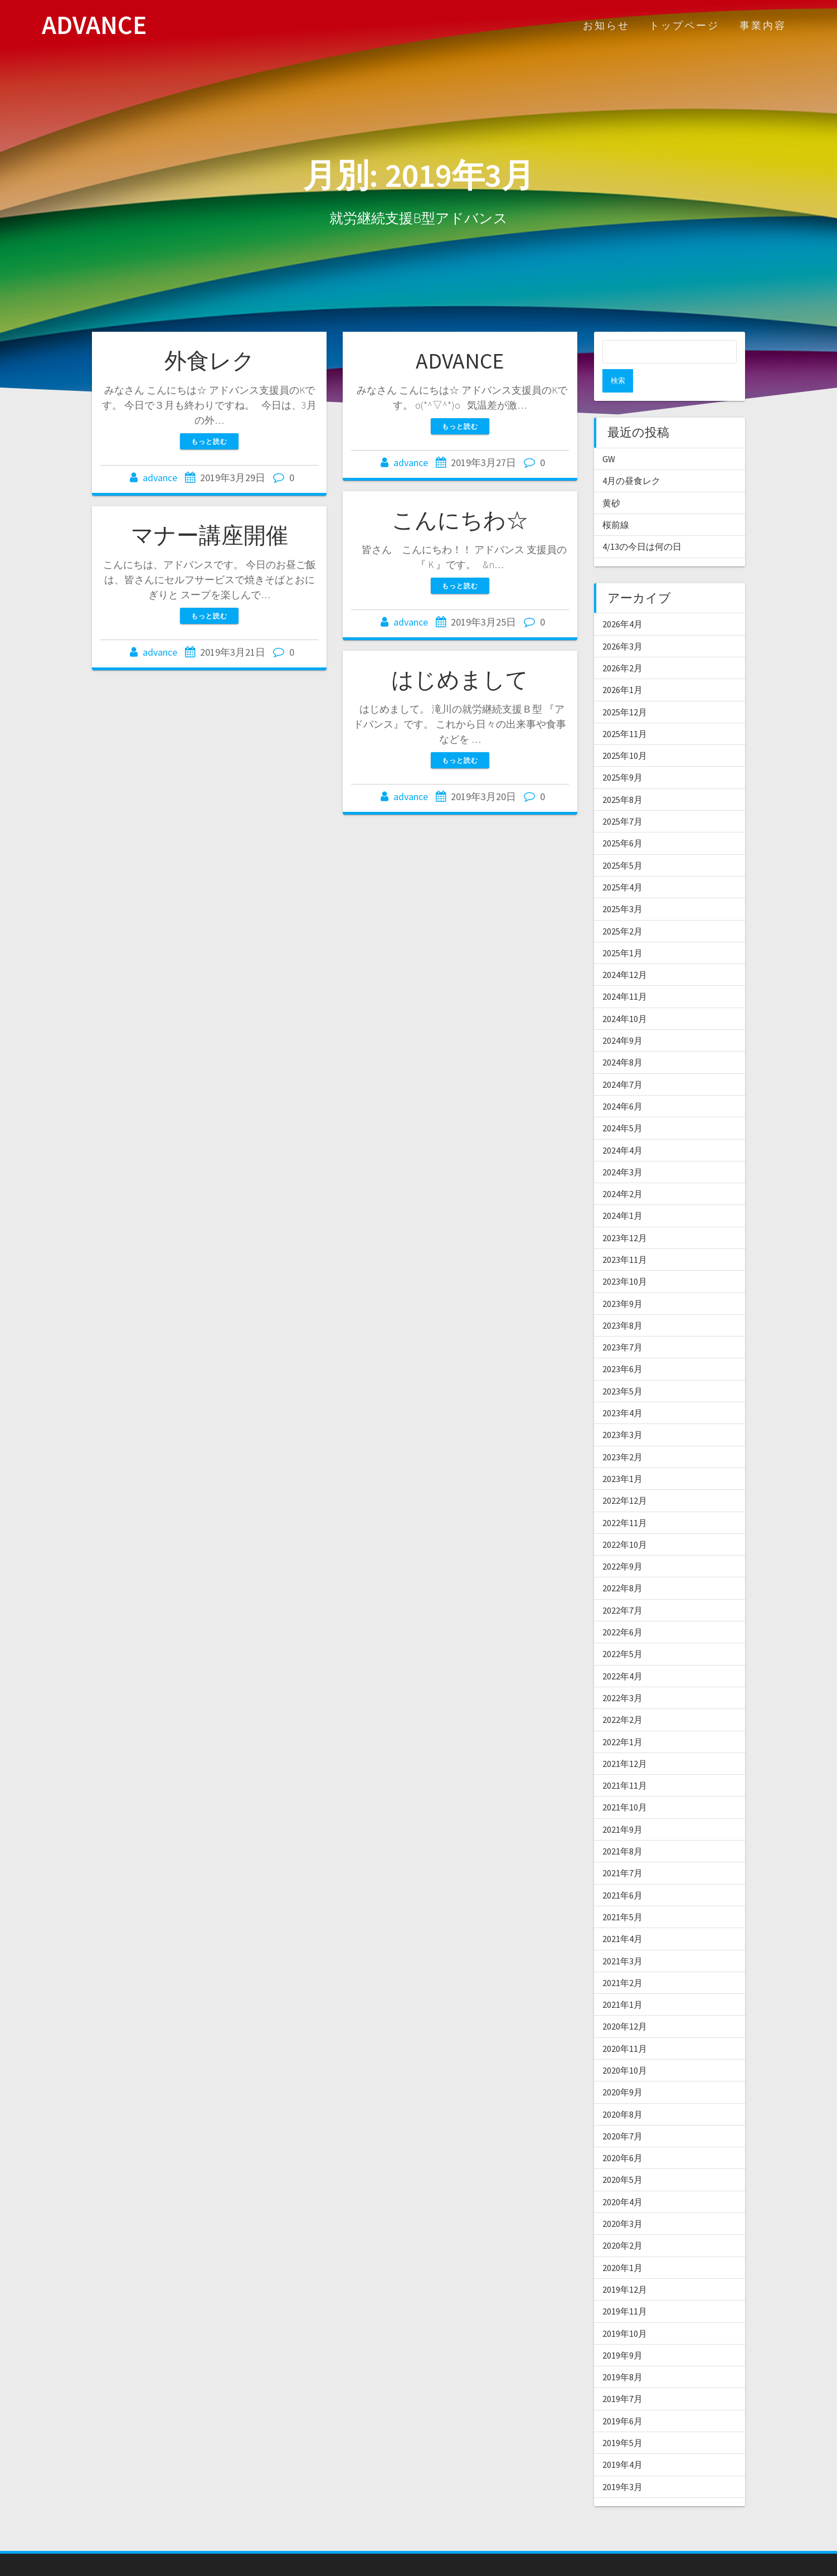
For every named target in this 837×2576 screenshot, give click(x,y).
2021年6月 (622, 1871)
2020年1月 (622, 2244)
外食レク (209, 361)
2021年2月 (622, 1959)
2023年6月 (622, 1345)
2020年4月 (622, 2178)
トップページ (684, 25)
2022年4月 (622, 1652)
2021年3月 (622, 1937)
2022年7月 (622, 1586)
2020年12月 (624, 2002)
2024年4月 (622, 1126)
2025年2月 (622, 907)
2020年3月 (622, 2200)
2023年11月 (624, 1236)
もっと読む (209, 441)
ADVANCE (94, 25)
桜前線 (615, 501)
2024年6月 (622, 1082)
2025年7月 (622, 797)
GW (608, 435)
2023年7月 (622, 1323)
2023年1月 (622, 1455)
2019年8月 (622, 2353)
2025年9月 (622, 753)
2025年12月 (624, 688)
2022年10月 (624, 1521)
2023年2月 (622, 1433)
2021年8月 (622, 1827)
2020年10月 (624, 2046)
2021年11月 (624, 1762)
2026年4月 (622, 600)
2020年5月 (622, 2156)
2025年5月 (622, 842)
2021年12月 (624, 1740)
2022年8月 (622, 1564)
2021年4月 (622, 1915)
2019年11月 (624, 2287)
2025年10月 (624, 732)
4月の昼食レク (631, 457)
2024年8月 (622, 1038)
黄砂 (611, 479)
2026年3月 (622, 622)
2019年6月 (622, 2397)
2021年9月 (622, 1806)
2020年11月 (624, 2025)
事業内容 (762, 25)
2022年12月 (624, 1477)
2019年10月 (624, 2310)
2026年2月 (622, 644)
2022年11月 (624, 1499)
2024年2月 (622, 1170)
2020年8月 (622, 2090)
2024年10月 (624, 995)
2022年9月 (622, 1542)
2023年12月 (624, 1214)
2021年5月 (622, 1893)
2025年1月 (622, 929)
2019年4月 (622, 2441)
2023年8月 (622, 1302)
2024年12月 (624, 951)
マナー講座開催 (209, 535)
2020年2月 (622, 2222)
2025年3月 (622, 885)
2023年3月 (622, 1411)
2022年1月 (622, 1718)
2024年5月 (622, 1104)
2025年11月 (624, 710)
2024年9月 (622, 1017)
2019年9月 (622, 2331)
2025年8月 (622, 776)
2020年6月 (622, 2134)
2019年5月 (622, 2419)
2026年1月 (622, 666)
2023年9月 (622, 1280)
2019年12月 (624, 2266)
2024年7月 (622, 1061)
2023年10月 (624, 1257)
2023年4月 (622, 1389)
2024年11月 (624, 973)
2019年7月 (622, 2375)
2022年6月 (622, 1608)
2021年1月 (622, 1981)
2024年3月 (622, 1148)
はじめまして (459, 680)
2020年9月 (622, 2068)
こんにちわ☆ (460, 520)
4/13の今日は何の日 (642, 523)
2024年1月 (622, 1192)
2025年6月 (622, 819)
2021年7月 (622, 1849)
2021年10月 (624, 1783)
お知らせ (606, 25)
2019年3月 (622, 2463)
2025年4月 (622, 863)
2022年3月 (622, 1674)
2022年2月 (622, 1696)
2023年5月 (622, 1367)
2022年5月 (622, 1630)
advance (160, 477)
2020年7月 (622, 2112)
